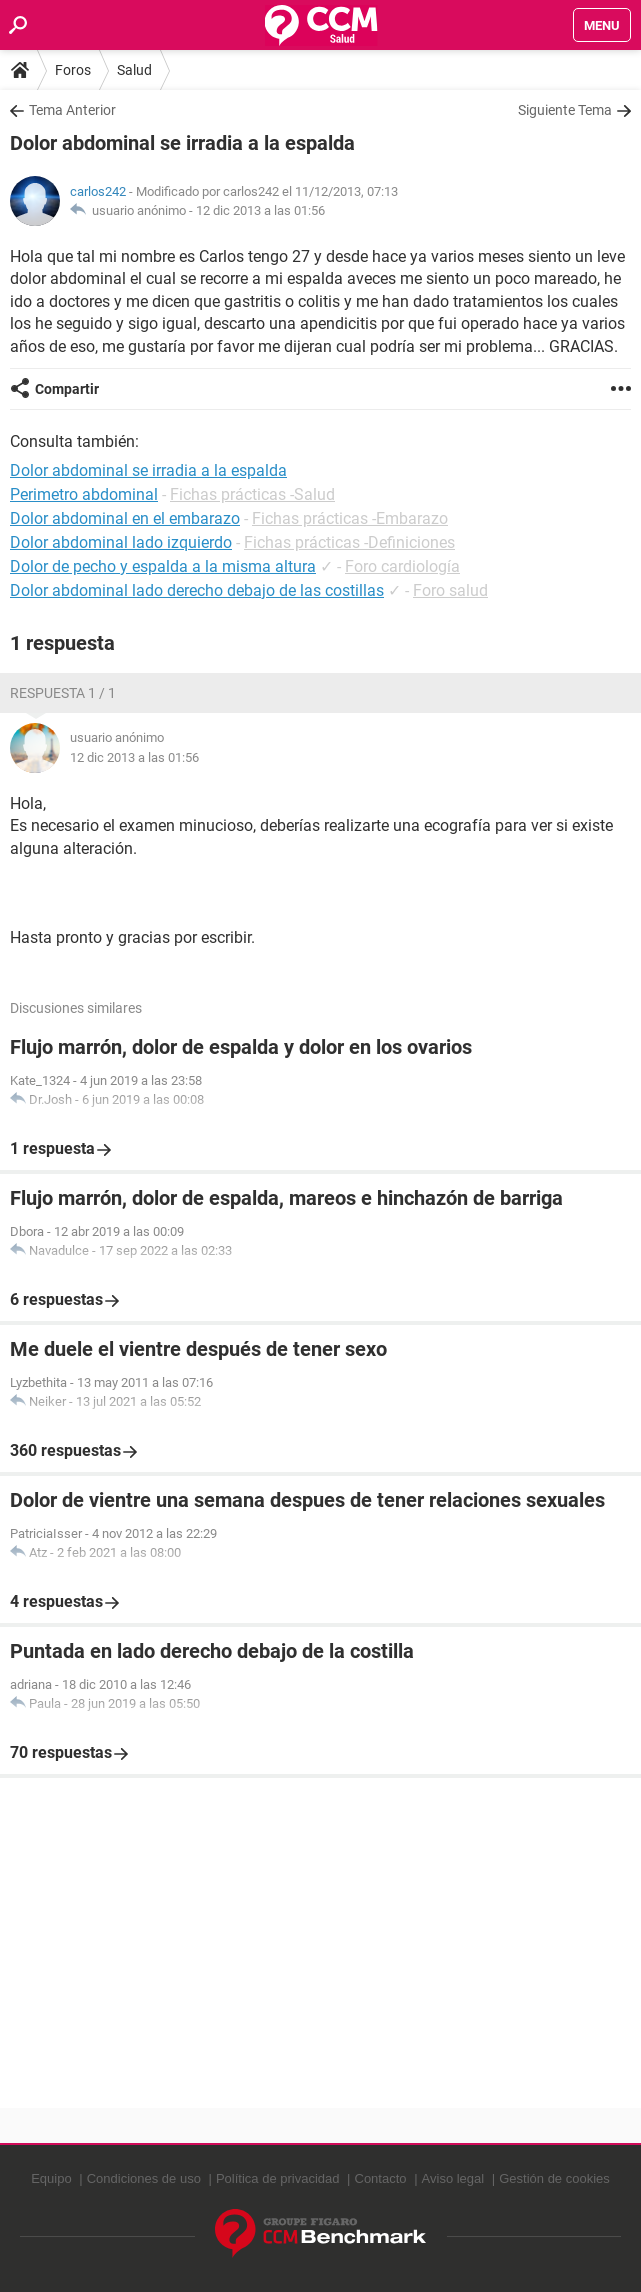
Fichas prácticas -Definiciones (349, 542)
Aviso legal (453, 2178)
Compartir (67, 389)
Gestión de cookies (554, 2178)
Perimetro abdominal (84, 494)
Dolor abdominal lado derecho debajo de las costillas (197, 590)
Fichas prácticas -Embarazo (350, 518)
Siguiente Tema (565, 110)
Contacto (381, 2178)
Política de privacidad (278, 2178)
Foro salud (450, 590)
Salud (134, 70)
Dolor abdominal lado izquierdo (121, 542)
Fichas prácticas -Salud (252, 494)
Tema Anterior (72, 110)
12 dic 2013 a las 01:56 (260, 210)
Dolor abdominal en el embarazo (125, 518)
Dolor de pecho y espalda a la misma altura (163, 566)
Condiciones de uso (144, 2178)
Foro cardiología (402, 566)
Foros (73, 70)
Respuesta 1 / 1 (63, 693)
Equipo (51, 2178)
